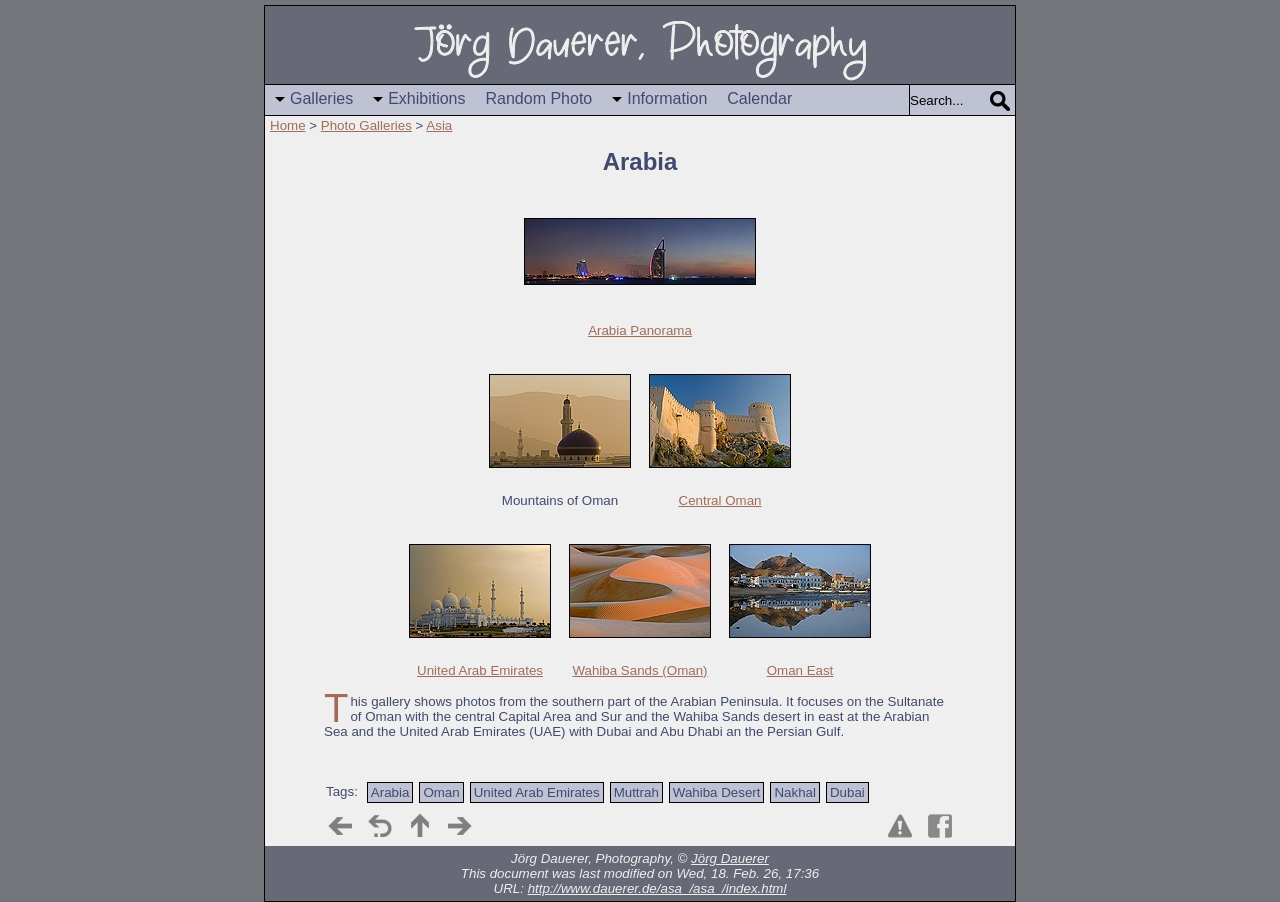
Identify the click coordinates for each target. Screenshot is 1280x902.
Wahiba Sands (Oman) (639, 670)
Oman (441, 792)
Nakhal (795, 792)
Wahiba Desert (717, 792)
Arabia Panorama (640, 330)
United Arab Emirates (480, 670)
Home (288, 125)
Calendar (759, 98)
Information (667, 98)
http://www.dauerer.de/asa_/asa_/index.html (657, 888)
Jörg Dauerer (730, 858)
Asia (439, 125)
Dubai (847, 792)
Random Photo (539, 98)
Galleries (321, 98)
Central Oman (720, 500)
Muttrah (636, 792)
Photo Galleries (366, 125)
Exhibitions (426, 98)
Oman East (800, 670)
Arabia (390, 792)
